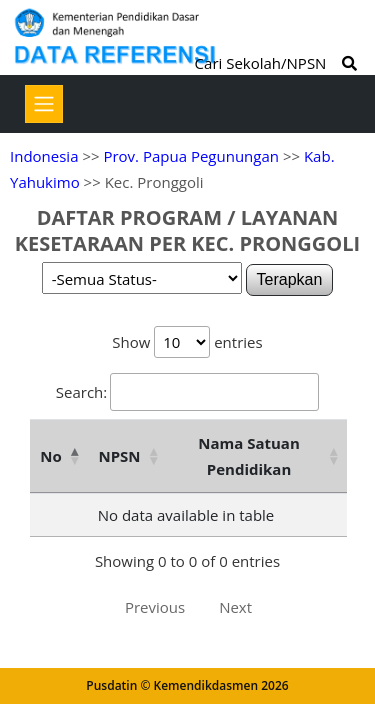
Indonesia (44, 156)
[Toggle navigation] (44, 104)
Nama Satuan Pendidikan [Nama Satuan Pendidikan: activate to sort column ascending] (249, 456)
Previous (155, 607)
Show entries (187, 342)
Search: (187, 392)
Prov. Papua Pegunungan (191, 156)
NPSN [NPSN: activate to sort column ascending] (119, 456)
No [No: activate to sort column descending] (50, 456)
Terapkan (290, 279)
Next (235, 607)
